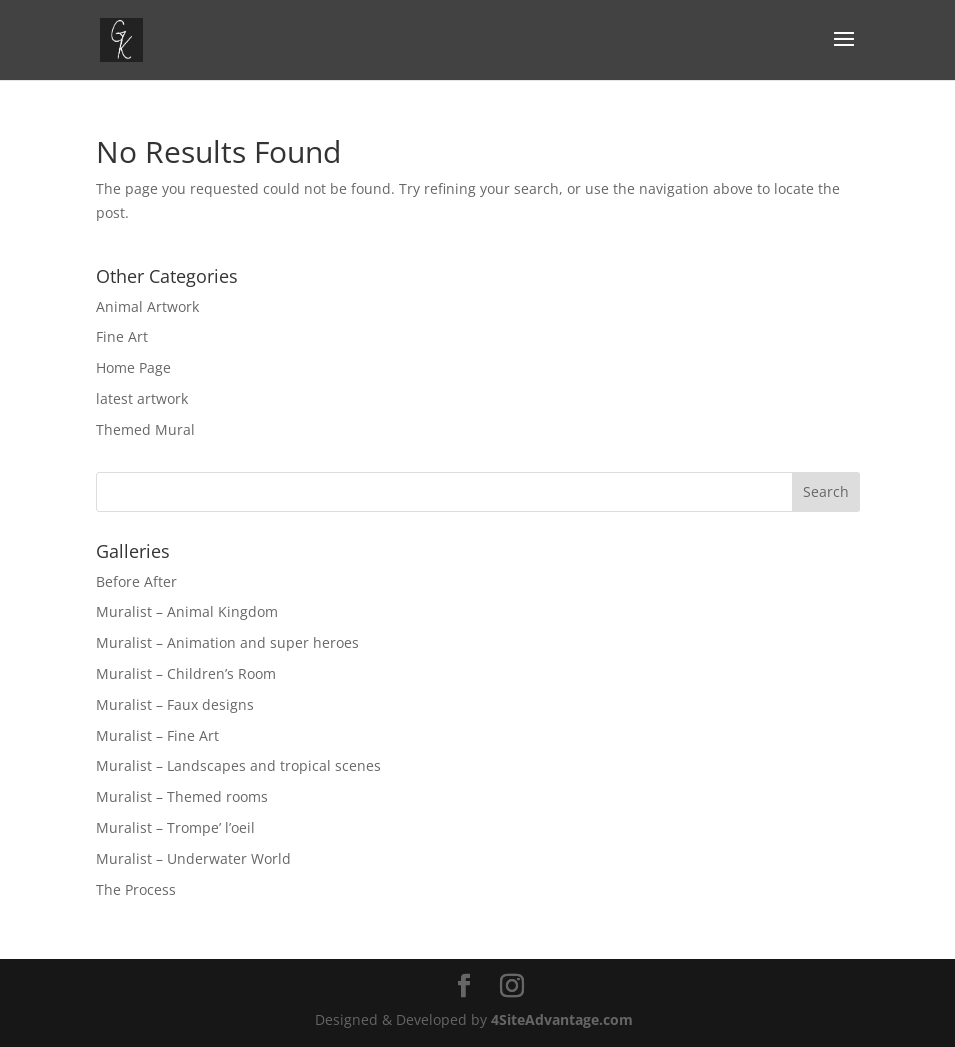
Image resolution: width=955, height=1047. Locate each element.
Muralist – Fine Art (157, 735)
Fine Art (122, 336)
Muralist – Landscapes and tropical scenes (238, 765)
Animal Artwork (147, 306)
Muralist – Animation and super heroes (227, 642)
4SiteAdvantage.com (562, 1019)
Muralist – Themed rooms (182, 796)
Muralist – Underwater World (193, 858)
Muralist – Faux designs (175, 704)
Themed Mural (145, 429)
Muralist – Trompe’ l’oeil (175, 827)
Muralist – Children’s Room (186, 673)
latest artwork (142, 398)
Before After (136, 581)
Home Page (133, 367)
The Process (136, 889)
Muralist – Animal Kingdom (187, 611)
